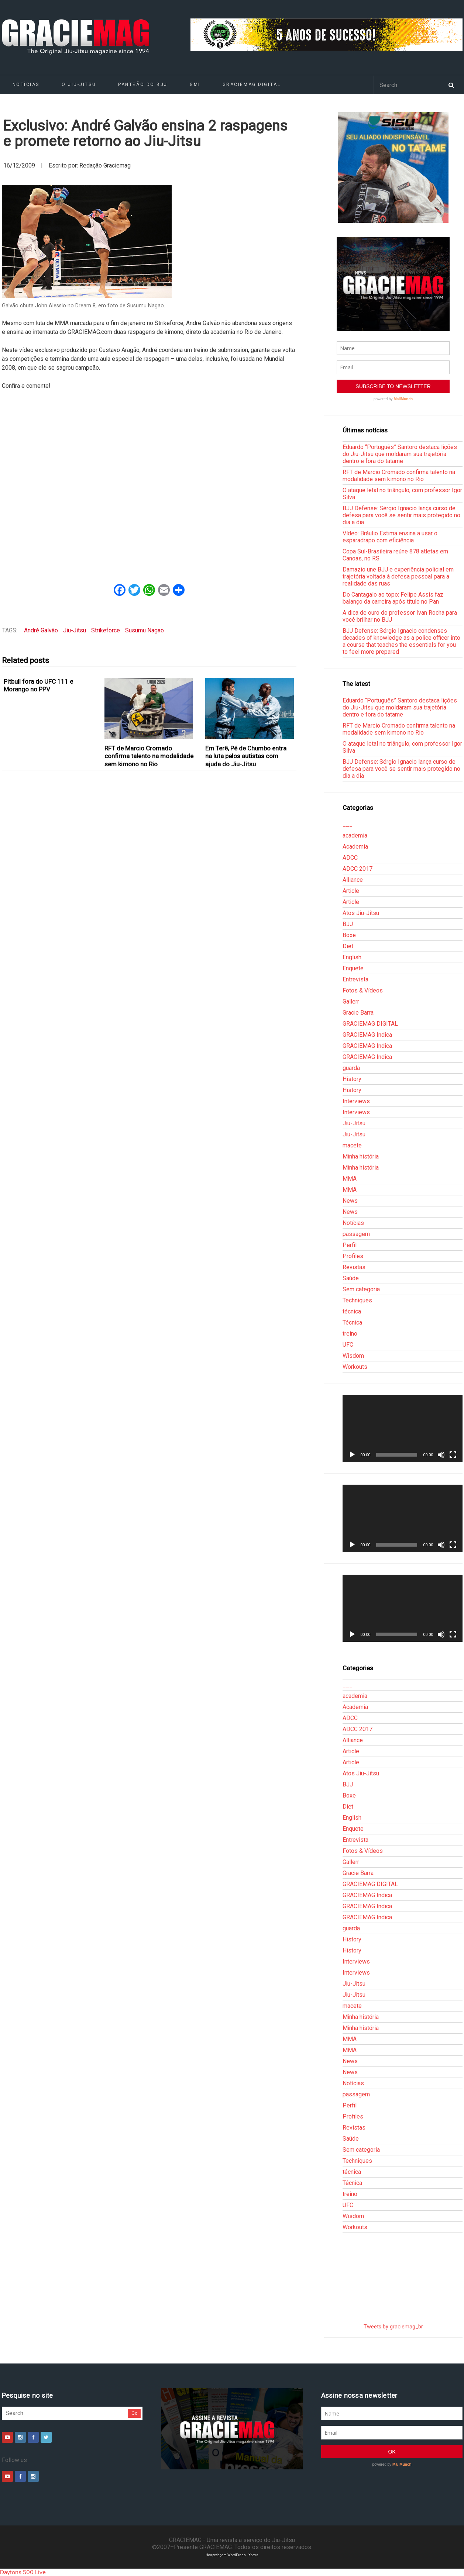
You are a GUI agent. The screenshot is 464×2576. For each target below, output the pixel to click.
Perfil (350, 1245)
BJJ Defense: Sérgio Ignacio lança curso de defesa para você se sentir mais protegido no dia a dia (401, 515)
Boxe (349, 935)
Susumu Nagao (144, 630)
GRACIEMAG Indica (367, 1034)
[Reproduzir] (352, 1454)
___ (348, 824)
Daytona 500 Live (23, 2572)
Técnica (352, 1322)
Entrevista (355, 979)
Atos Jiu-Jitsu (361, 912)
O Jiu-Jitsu (79, 84)
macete (352, 1145)
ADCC (350, 857)
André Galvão (41, 630)
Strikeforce (105, 630)
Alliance (353, 879)
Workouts (355, 1366)
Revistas (354, 1267)
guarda (351, 1067)
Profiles (353, 1256)
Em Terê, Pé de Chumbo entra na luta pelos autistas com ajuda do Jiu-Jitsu (245, 756)
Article (351, 890)
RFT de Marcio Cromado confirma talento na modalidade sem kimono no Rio (148, 756)
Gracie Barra (358, 1012)
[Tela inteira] (453, 1454)
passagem (356, 1233)
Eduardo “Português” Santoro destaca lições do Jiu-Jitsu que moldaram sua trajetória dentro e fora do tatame (400, 454)
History (352, 1078)
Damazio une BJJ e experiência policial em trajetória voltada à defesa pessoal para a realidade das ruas (398, 576)
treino (350, 1333)
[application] (402, 1428)
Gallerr (351, 1001)
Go (134, 2413)
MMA (350, 1178)
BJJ (348, 924)
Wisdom (353, 1355)
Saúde (351, 1278)
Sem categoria (361, 1289)
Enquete (353, 968)
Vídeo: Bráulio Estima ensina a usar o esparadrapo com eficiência (390, 537)
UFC (348, 1344)
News (350, 1200)
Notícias (26, 84)
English (352, 957)
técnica (352, 1311)
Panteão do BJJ (143, 84)
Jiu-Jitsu (74, 630)
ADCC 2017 (357, 868)
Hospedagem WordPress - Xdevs (232, 2555)
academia (355, 835)
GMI (195, 84)
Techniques (357, 1300)
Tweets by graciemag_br (393, 2327)
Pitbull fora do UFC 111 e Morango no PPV (38, 685)
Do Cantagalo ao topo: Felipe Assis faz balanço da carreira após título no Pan (393, 598)
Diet (348, 946)
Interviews (356, 1101)
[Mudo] (441, 1454)
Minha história (361, 1156)
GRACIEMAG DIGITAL (252, 84)
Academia (355, 846)
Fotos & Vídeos (363, 990)
